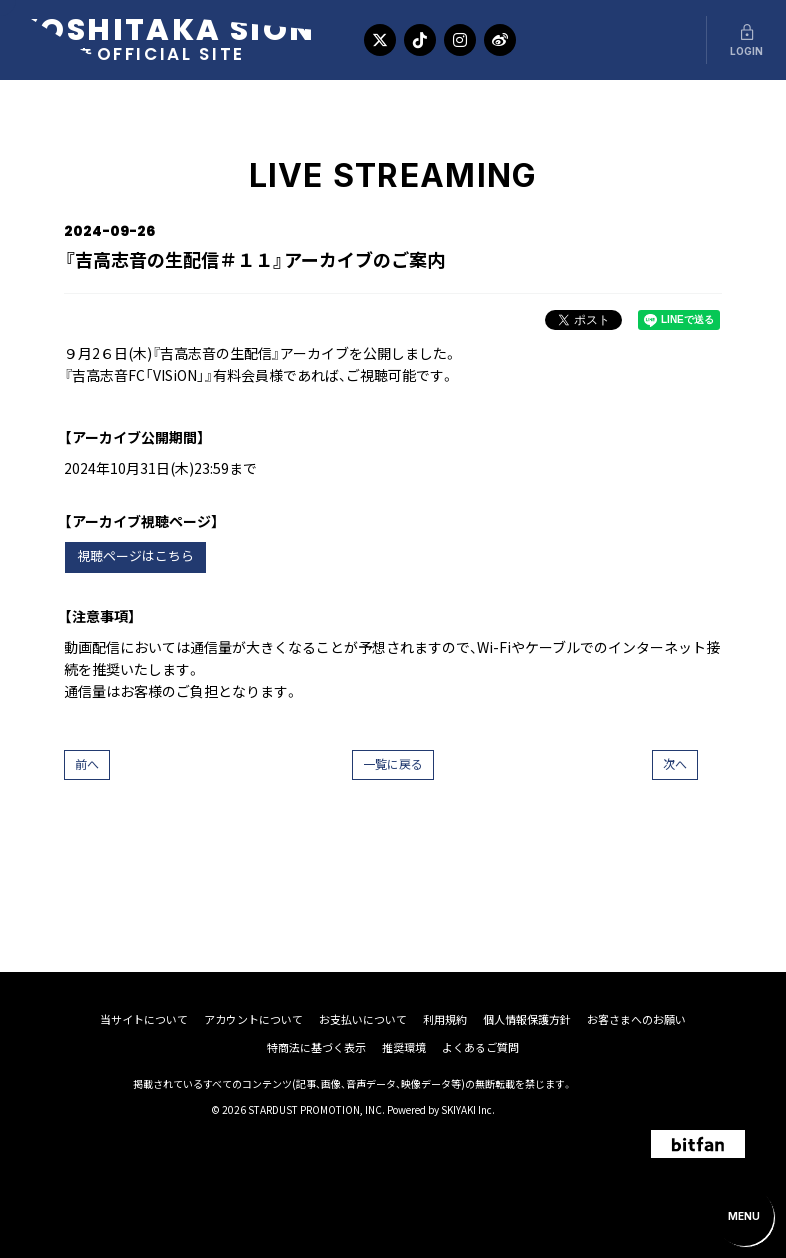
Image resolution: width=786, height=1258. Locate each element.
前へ (87, 764)
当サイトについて (144, 1019)
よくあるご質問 (480, 1047)
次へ (675, 764)
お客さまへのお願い (636, 1019)
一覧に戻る (393, 764)
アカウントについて (253, 1019)
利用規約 (445, 1019)
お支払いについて (363, 1019)
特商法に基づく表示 (316, 1047)
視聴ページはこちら (135, 556)
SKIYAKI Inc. (468, 1109)
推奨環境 (404, 1047)
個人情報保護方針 (527, 1019)
